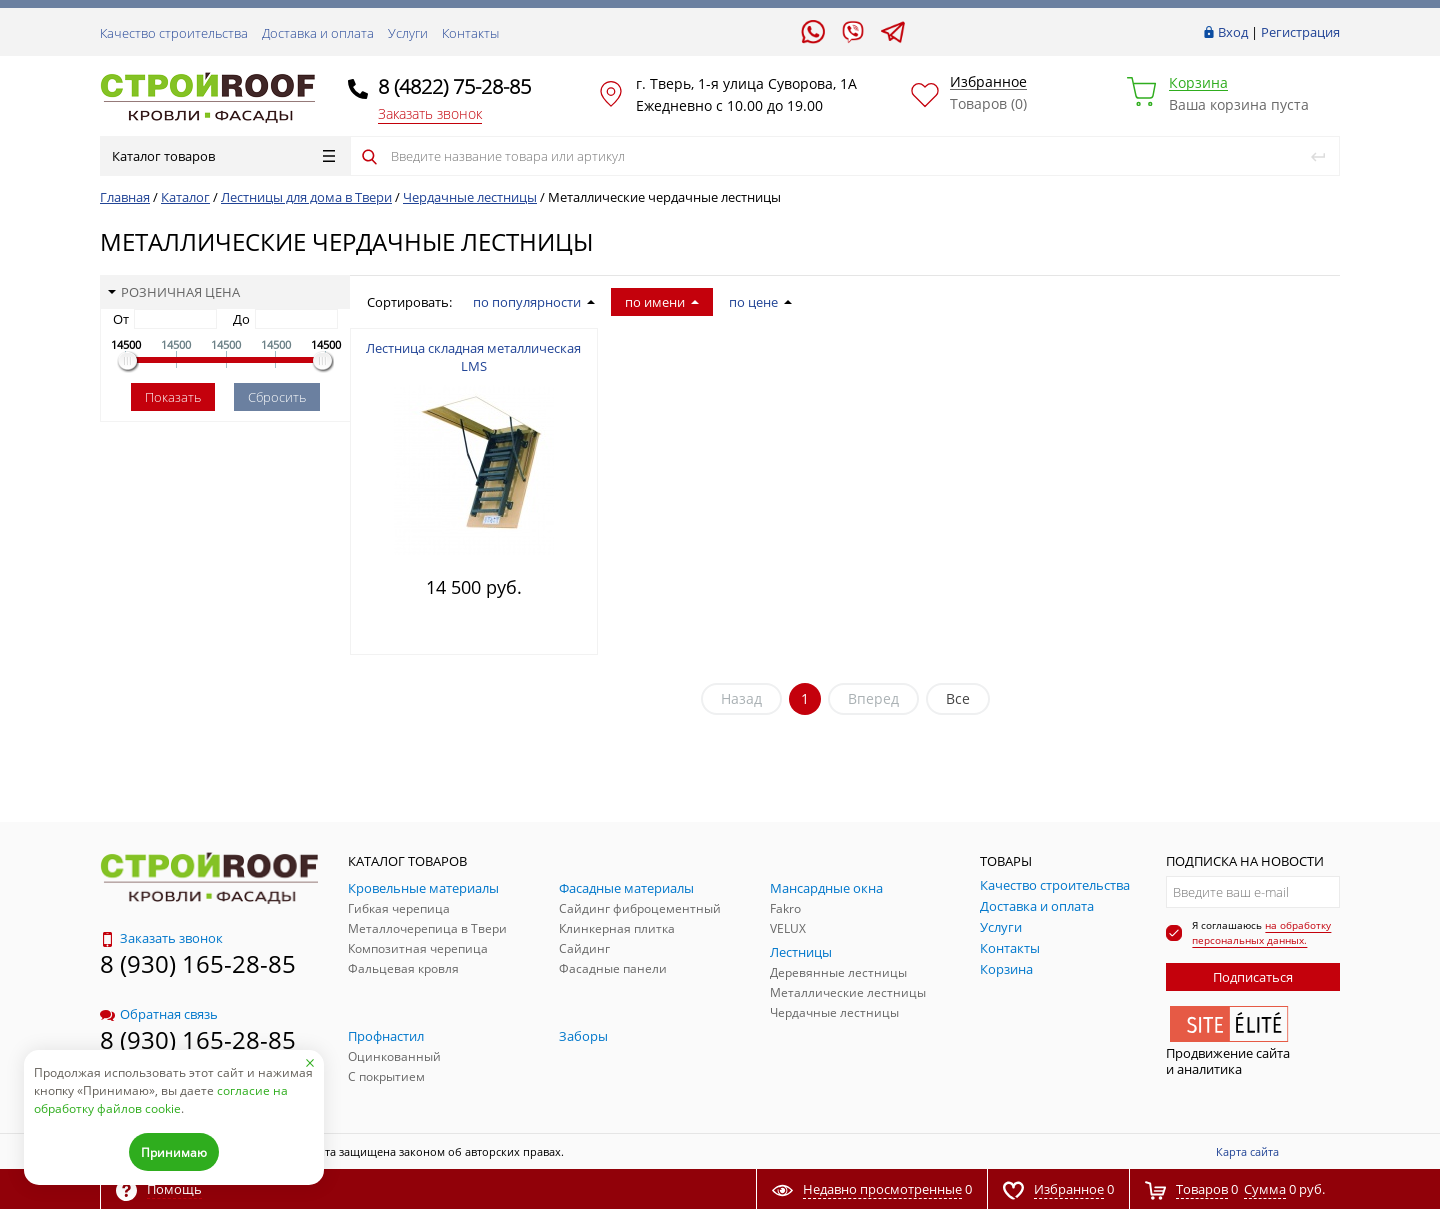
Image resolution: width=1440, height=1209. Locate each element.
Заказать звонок (430, 113)
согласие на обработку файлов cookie (161, 1099)
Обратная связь (159, 1014)
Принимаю (174, 1152)
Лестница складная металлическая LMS (473, 357)
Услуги (408, 33)
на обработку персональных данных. (1261, 932)
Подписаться (1253, 977)
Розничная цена (174, 292)
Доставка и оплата (318, 33)
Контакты (470, 33)
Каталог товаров (223, 156)
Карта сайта (1247, 1151)
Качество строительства (174, 33)
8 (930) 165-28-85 (198, 963)
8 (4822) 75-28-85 (454, 86)
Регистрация (1300, 32)
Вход (1233, 32)
